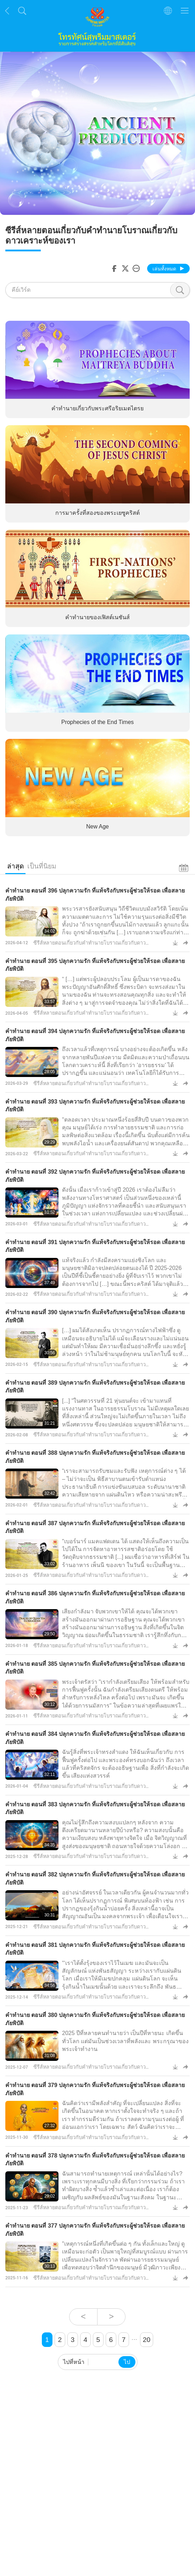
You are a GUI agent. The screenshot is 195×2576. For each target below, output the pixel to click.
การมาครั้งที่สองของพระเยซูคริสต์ (97, 513)
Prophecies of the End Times (97, 722)
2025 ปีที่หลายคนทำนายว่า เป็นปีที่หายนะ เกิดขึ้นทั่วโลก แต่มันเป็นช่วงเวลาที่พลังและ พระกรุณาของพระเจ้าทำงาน (125, 2041)
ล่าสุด (15, 866)
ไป (127, 2362)
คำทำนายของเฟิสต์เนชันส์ (97, 618)
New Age (97, 827)
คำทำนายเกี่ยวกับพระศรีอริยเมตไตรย (97, 408)
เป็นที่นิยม (41, 866)
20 (146, 2339)
